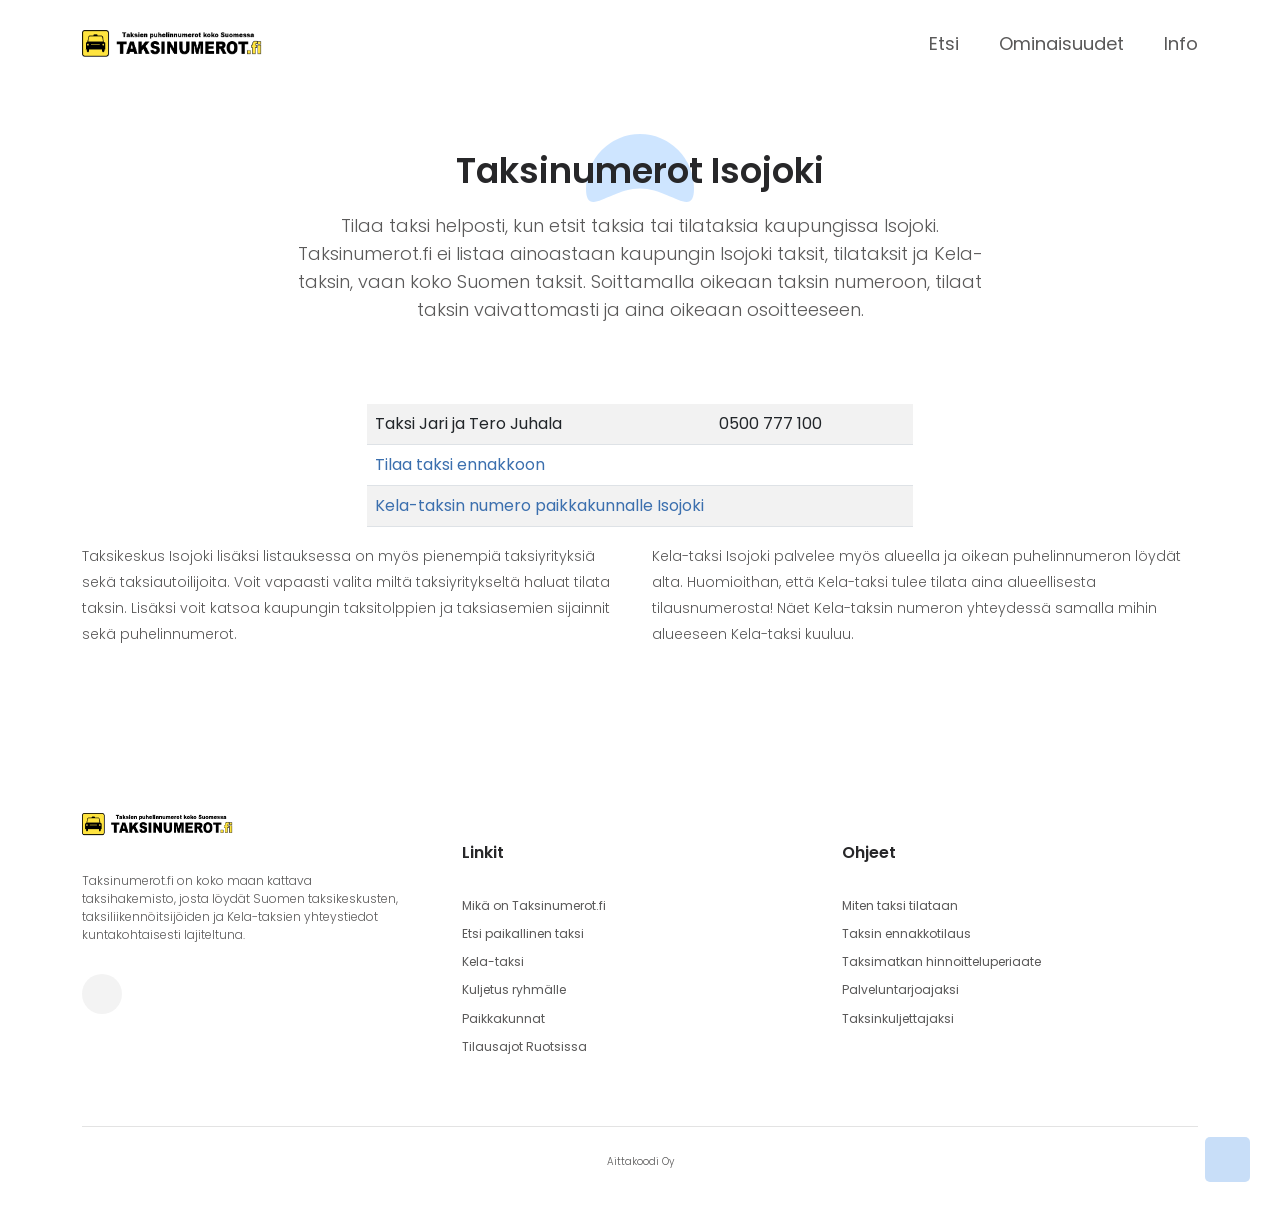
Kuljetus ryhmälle (514, 989)
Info (1181, 43)
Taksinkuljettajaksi (898, 1017)
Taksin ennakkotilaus (906, 933)
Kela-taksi (493, 961)
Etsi (944, 43)
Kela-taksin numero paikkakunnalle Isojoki (539, 505)
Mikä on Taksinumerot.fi (534, 905)
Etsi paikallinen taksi (523, 933)
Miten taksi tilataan (900, 905)
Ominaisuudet (1061, 43)
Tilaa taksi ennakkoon (460, 464)
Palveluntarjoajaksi (900, 989)
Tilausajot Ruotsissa (524, 1045)
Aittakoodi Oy (640, 1160)
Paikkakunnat (503, 1017)
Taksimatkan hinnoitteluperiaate (941, 961)
